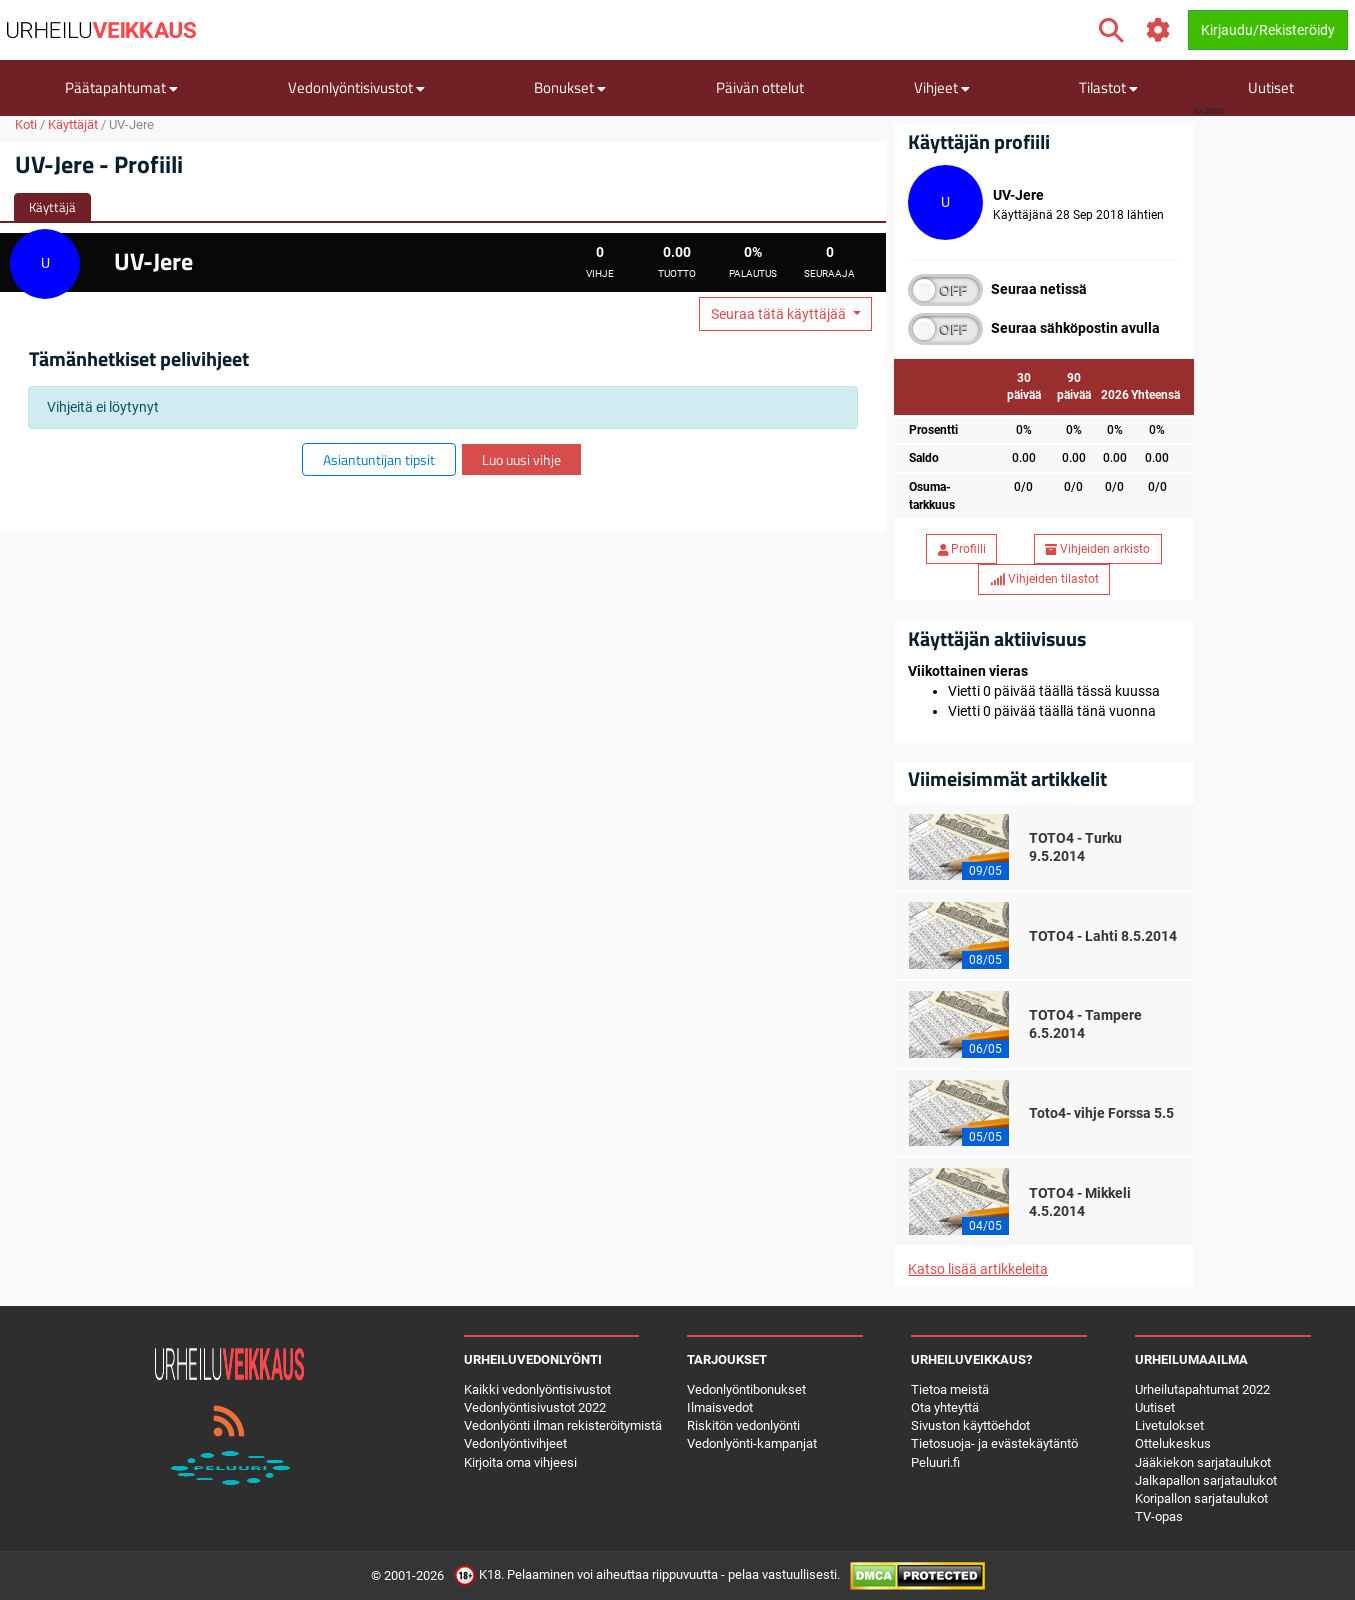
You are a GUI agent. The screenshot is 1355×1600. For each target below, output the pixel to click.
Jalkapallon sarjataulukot (1206, 1480)
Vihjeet (942, 87)
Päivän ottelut (760, 87)
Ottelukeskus (1173, 1443)
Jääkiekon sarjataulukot (1203, 1462)
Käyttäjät (73, 124)
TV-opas (1159, 1516)
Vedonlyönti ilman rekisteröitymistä (563, 1425)
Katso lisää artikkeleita (978, 1269)
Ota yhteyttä (945, 1407)
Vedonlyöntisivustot (356, 87)
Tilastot (1108, 87)
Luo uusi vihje (521, 459)
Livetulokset (1169, 1425)
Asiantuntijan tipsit (379, 459)
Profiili (962, 549)
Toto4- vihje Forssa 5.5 (1101, 1113)
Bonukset (570, 87)
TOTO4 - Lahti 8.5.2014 (1103, 936)
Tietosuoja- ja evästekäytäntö (994, 1443)
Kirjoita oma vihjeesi (520, 1462)
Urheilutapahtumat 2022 (1202, 1389)
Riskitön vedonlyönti (743, 1425)
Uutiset (1271, 87)
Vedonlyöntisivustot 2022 (535, 1407)
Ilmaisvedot (720, 1407)
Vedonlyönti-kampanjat (752, 1443)
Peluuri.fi (935, 1462)
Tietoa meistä (950, 1389)
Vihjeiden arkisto (1097, 549)
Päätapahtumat (121, 87)
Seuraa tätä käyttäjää (780, 314)
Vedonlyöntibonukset (746, 1389)
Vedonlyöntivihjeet (515, 1443)
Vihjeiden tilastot (1044, 579)
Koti (26, 124)
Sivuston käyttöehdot (970, 1425)
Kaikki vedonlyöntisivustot (537, 1389)
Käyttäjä (52, 207)
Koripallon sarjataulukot (1201, 1498)
